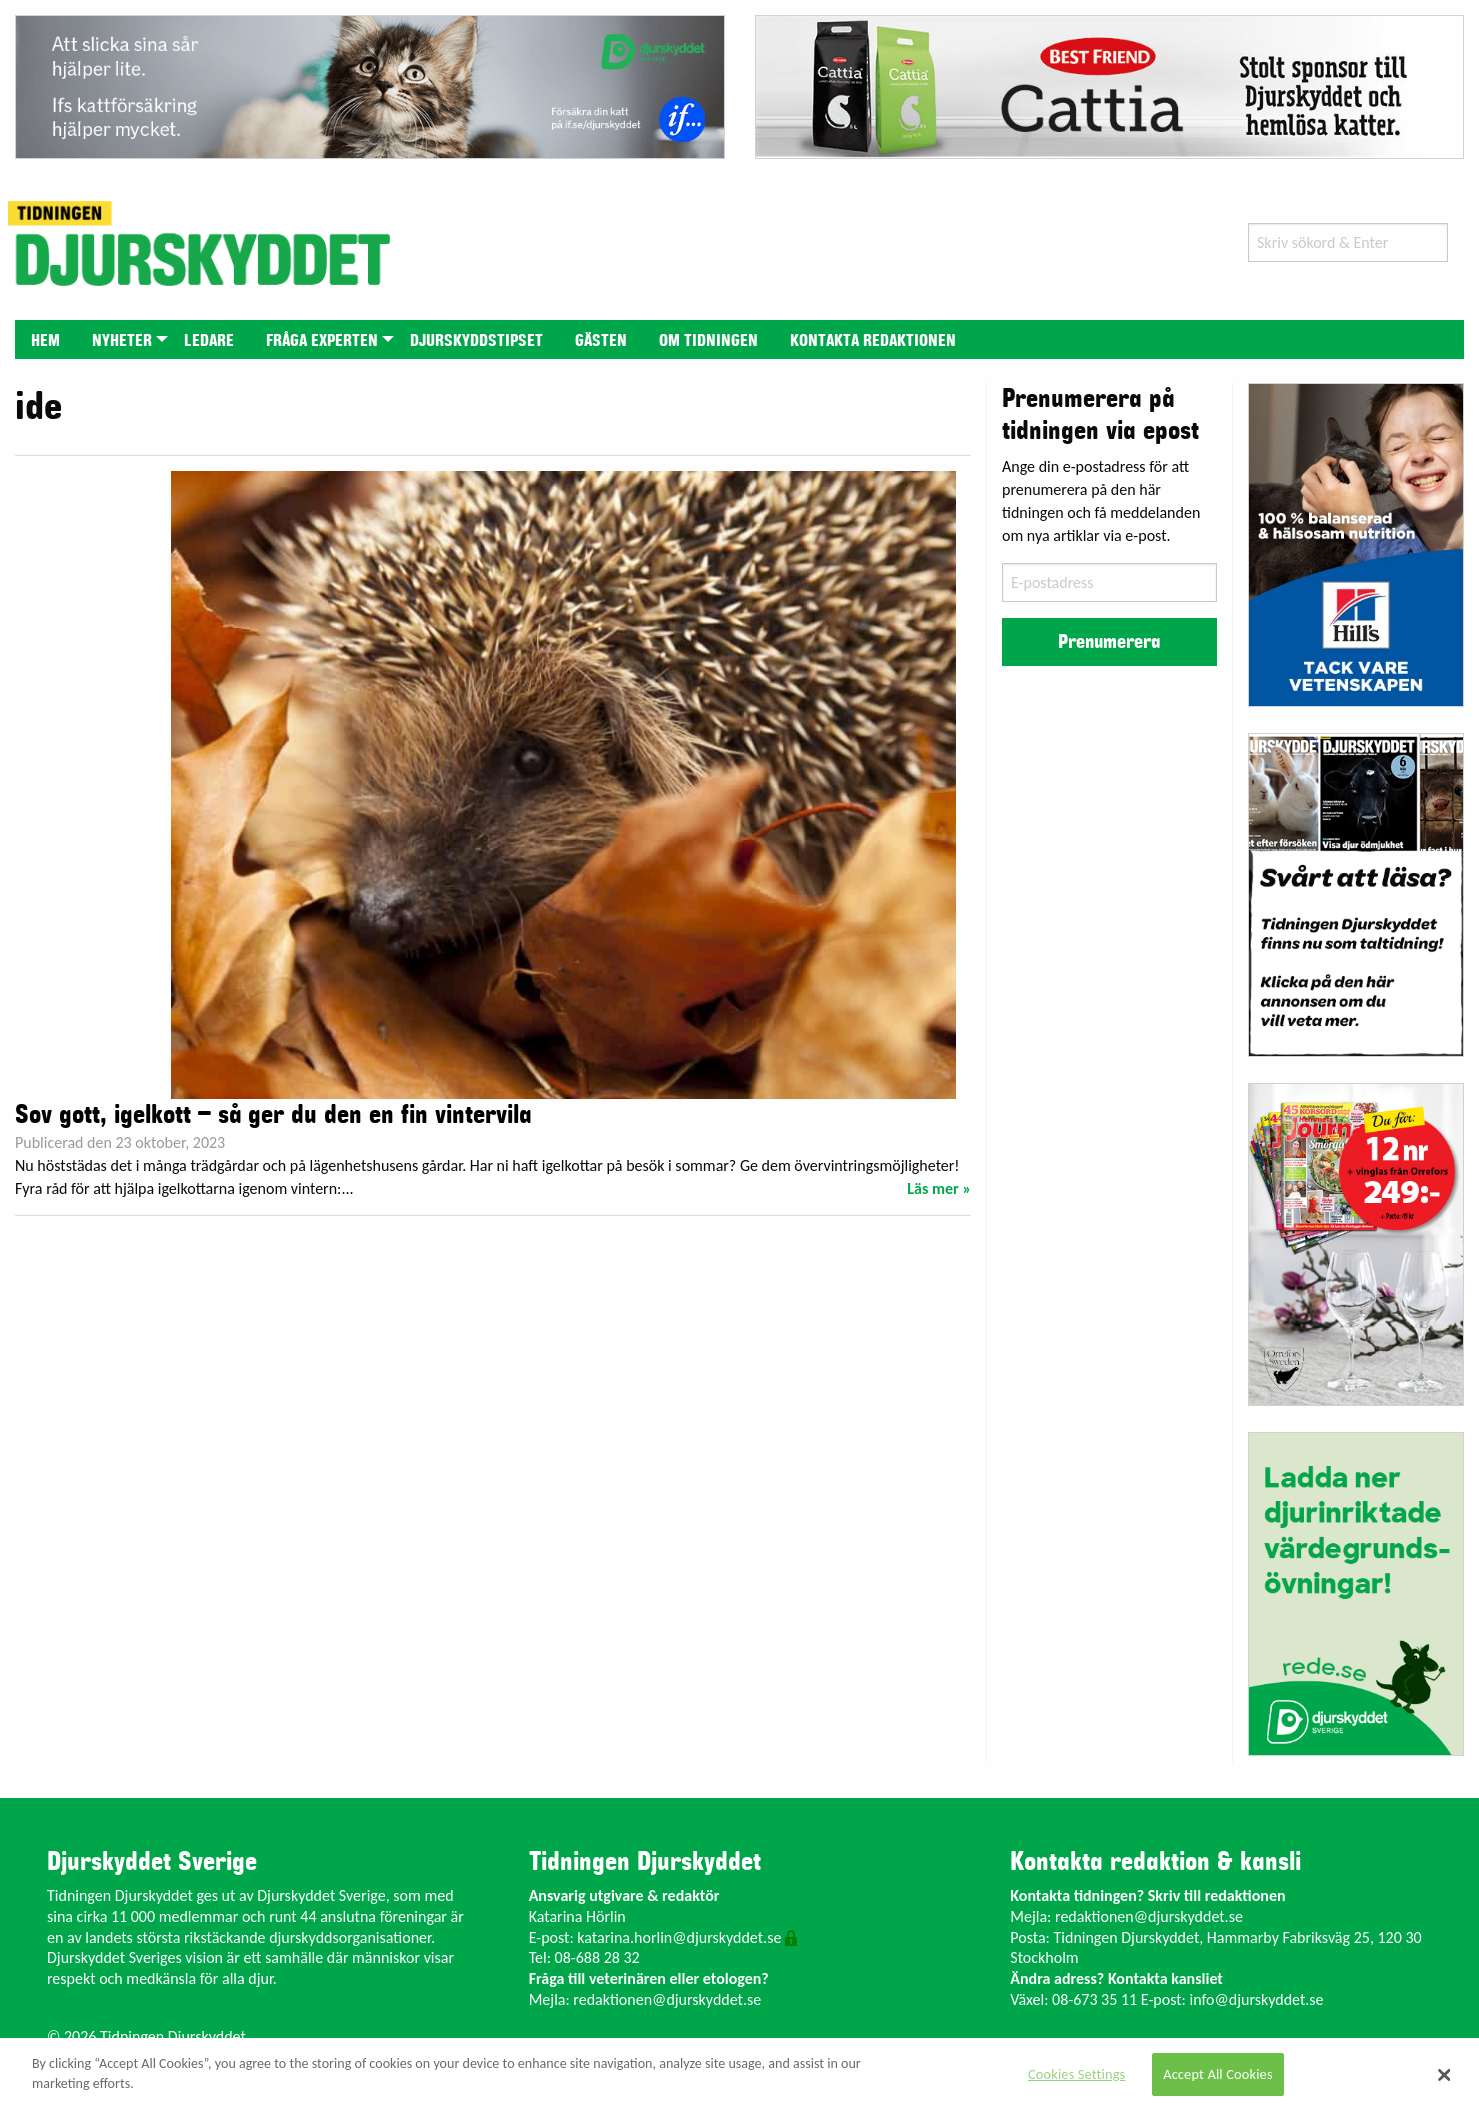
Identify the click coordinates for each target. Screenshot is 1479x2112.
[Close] (1445, 2075)
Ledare (209, 341)
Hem (45, 341)
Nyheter (122, 341)
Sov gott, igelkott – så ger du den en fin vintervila (273, 1115)
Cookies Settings (1076, 2074)
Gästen (601, 341)
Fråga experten (322, 341)
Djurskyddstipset (476, 341)
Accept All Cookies (1218, 2074)
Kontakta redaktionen (873, 341)
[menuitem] (45, 339)
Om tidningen (708, 341)
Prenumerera (1109, 642)
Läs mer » (939, 1188)
